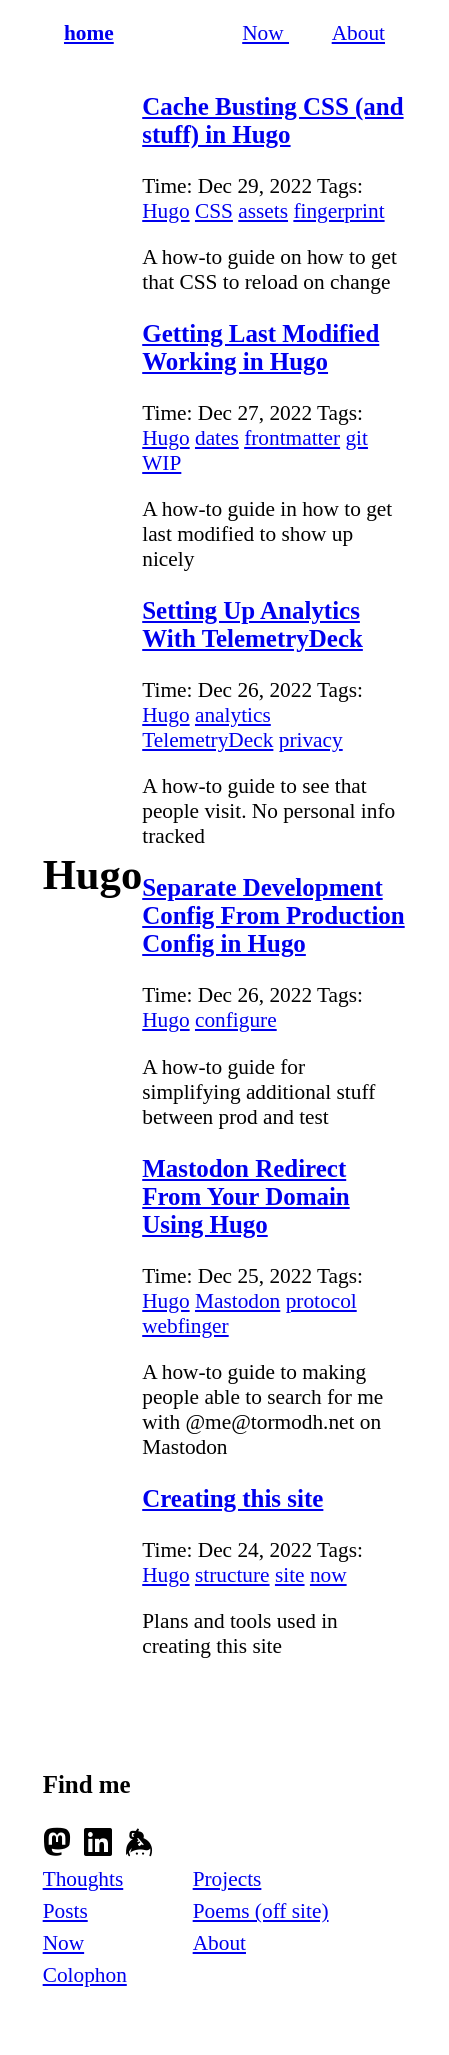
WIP (161, 463)
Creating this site (232, 1498)
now (328, 1575)
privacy (311, 740)
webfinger (185, 1326)
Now (265, 33)
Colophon (85, 1975)
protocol (321, 1301)
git (356, 438)
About (358, 33)
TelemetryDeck (207, 740)
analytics (233, 715)
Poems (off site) (261, 1911)
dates (217, 438)
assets (263, 211)
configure (236, 1020)
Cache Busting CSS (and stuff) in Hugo (272, 120)
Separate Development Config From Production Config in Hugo (273, 915)
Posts (65, 1911)
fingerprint (338, 211)
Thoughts (83, 1879)
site (290, 1575)
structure (232, 1575)
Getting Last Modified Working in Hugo (260, 347)
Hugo (165, 211)
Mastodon (237, 1301)
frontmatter (292, 438)
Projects (227, 1879)
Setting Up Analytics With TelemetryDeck (252, 624)
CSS (214, 211)
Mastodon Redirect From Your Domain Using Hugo (245, 1196)
